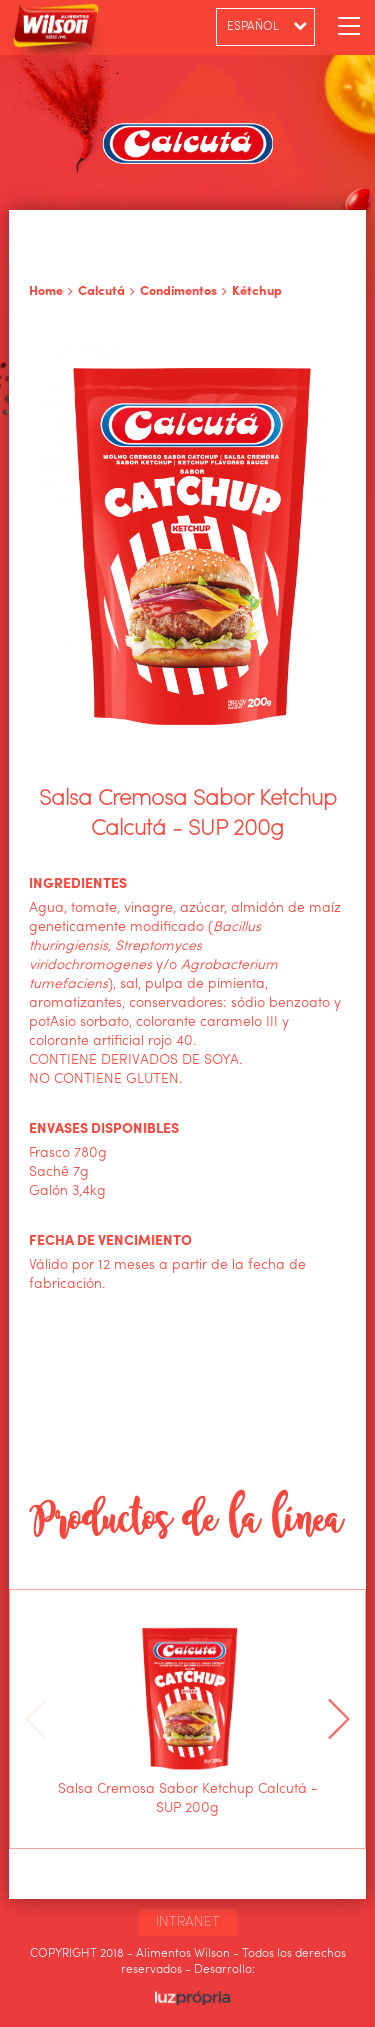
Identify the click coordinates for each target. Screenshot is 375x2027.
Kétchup (257, 291)
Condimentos (178, 291)
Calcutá (101, 291)
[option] (188, 1719)
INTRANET (188, 1922)
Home (46, 291)
